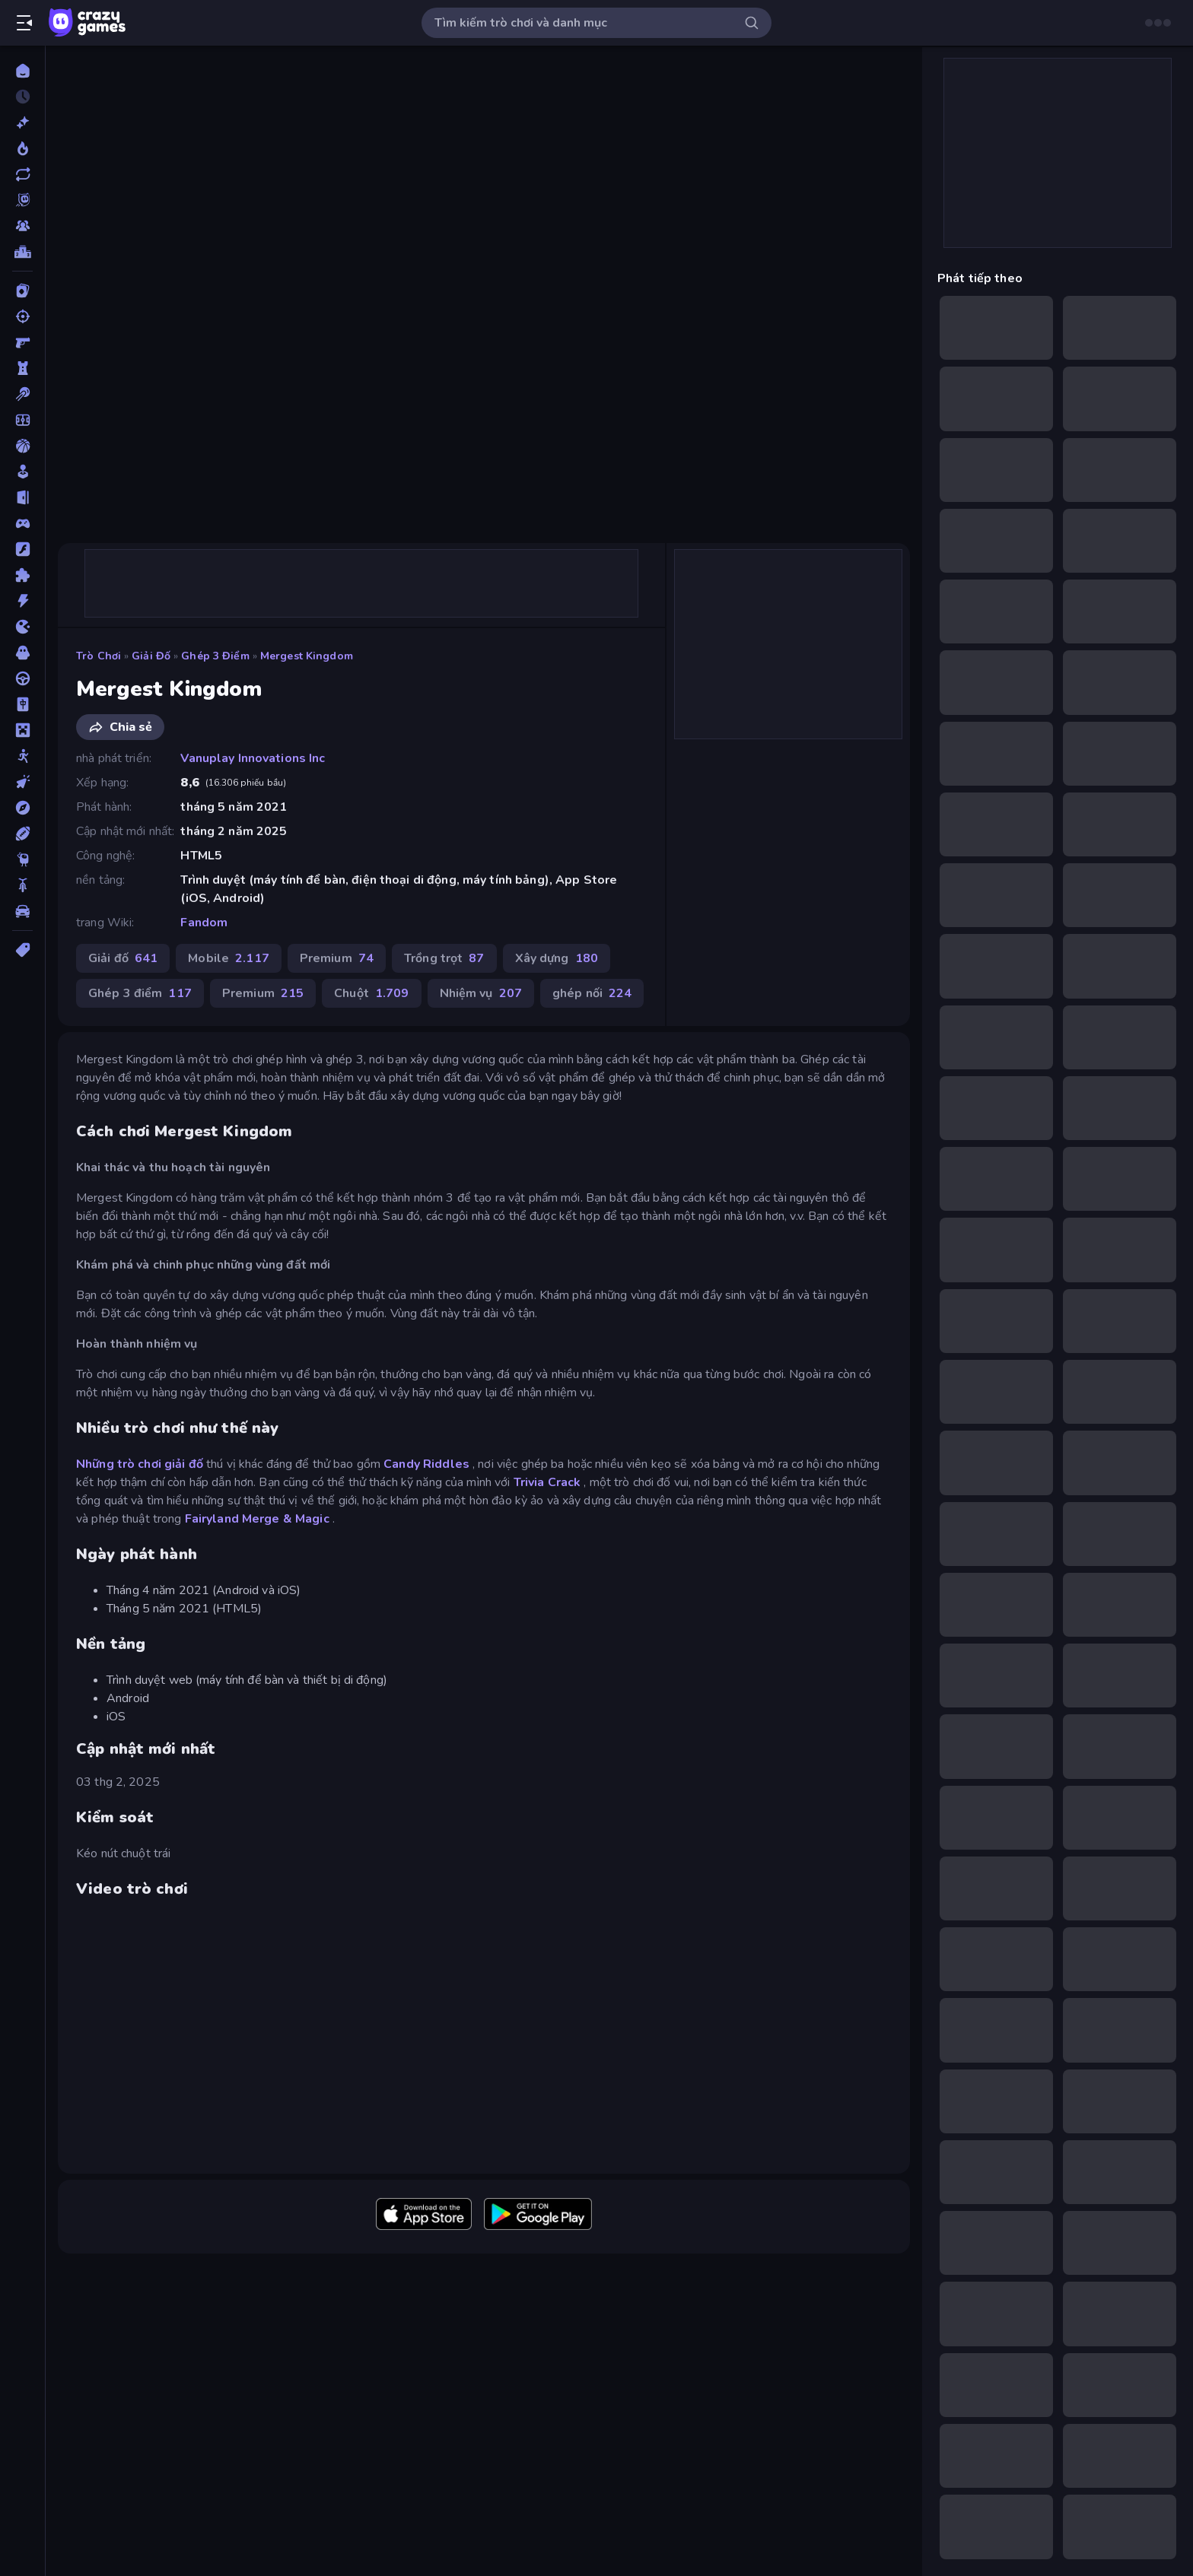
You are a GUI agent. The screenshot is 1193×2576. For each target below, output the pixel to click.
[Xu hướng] (22, 148)
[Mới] (22, 122)
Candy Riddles (426, 1464)
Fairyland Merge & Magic (257, 1518)
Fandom (203, 922)
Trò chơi (98, 656)
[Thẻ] (22, 950)
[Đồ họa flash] (22, 549)
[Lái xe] (22, 678)
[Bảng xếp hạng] (22, 252)
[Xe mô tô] (22, 885)
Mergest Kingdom (306, 656)
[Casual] (22, 471)
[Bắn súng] (22, 316)
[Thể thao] (22, 833)
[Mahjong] (22, 704)
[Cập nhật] (22, 174)
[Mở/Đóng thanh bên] (24, 23)
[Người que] (22, 756)
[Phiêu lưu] (22, 808)
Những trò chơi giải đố (139, 1464)
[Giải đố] (22, 575)
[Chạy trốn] (22, 497)
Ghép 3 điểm (215, 656)
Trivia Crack (547, 1482)
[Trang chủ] (22, 71)
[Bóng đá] (22, 420)
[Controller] (22, 523)
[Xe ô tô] (22, 911)
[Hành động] (22, 601)
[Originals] (22, 200)
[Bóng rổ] (22, 446)
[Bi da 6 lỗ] (22, 394)
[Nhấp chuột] (22, 782)
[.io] (22, 627)
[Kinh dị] (22, 652)
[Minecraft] (22, 730)
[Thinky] (22, 859)
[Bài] (22, 290)
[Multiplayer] (22, 226)
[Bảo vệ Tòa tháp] (22, 368)
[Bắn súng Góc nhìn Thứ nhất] (22, 342)
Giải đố (151, 656)
